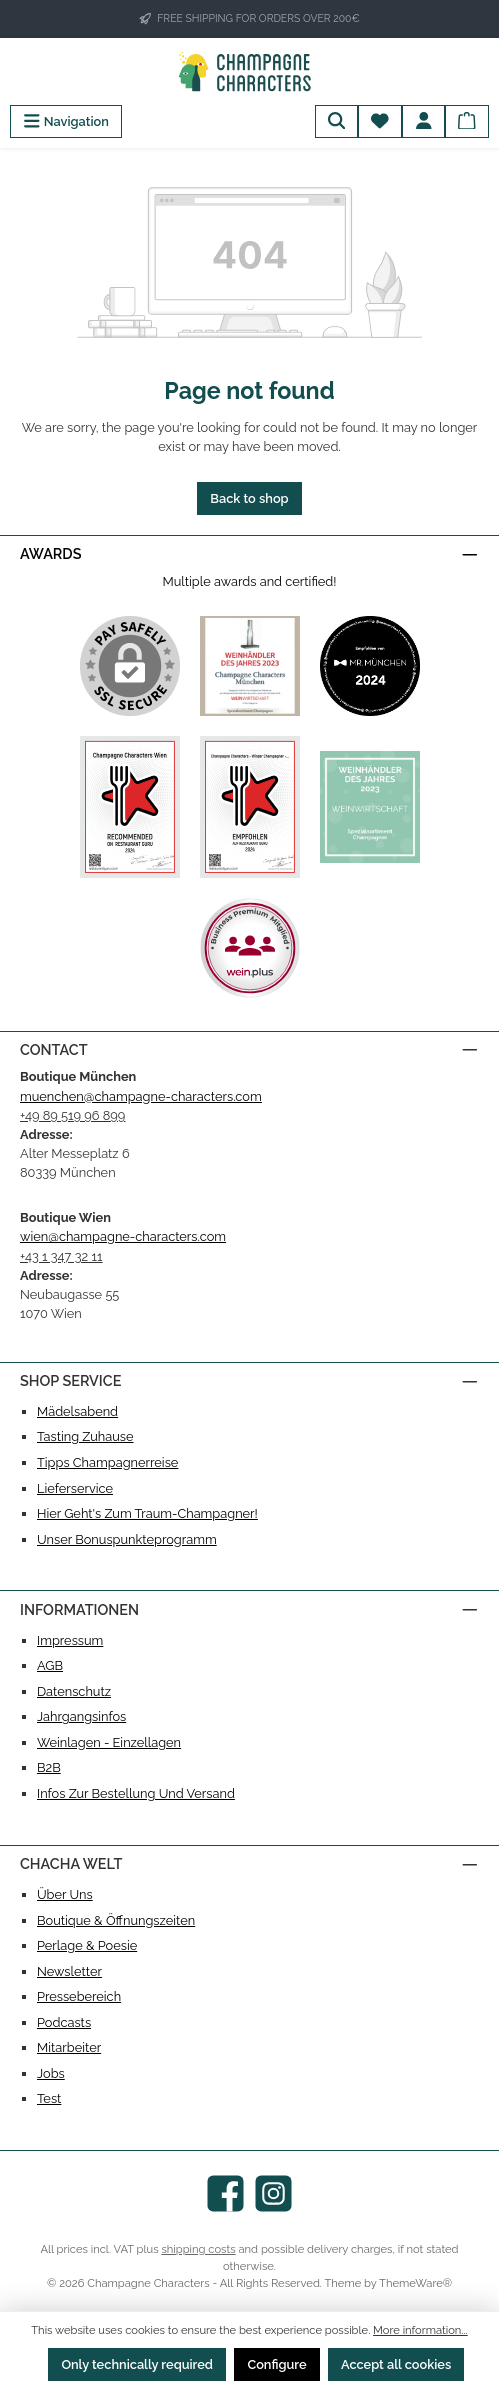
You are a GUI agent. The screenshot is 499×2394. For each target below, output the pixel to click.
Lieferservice (75, 1488)
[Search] (337, 121)
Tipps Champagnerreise (107, 1462)
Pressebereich (79, 1996)
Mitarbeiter (69, 2047)
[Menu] (66, 121)
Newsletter (69, 1971)
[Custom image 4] (250, 806)
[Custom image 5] (370, 807)
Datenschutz (74, 1691)
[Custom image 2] (370, 666)
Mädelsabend (77, 1411)
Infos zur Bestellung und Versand (136, 1793)
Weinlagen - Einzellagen (109, 1742)
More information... (420, 2330)
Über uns (65, 1894)
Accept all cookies (396, 2364)
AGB (50, 1665)
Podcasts (64, 2022)
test (49, 2098)
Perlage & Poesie (87, 1945)
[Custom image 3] (130, 806)
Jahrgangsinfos (81, 1716)
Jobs (51, 2073)
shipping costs (198, 2249)
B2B (49, 1767)
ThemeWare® (415, 2283)
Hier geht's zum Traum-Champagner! (147, 1513)
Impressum (70, 1640)
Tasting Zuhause (85, 1436)
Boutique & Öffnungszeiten (116, 1920)
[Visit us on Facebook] (225, 2193)
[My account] (424, 121)
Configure (276, 2364)
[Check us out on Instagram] (273, 2193)
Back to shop (249, 498)
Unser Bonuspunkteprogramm (127, 1539)
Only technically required (137, 2364)
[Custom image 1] (250, 666)
